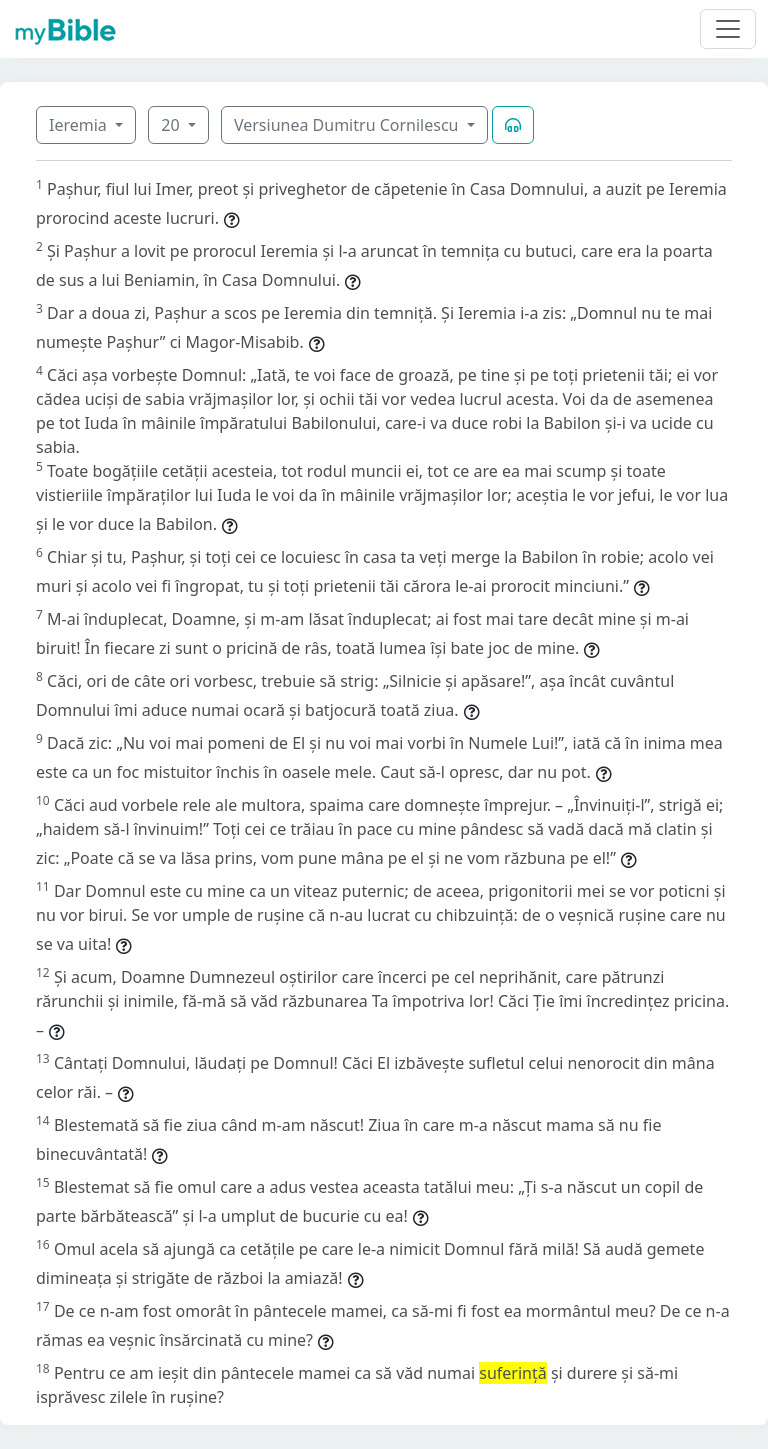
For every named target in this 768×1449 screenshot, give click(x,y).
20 (172, 125)
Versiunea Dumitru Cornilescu (348, 125)
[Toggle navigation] (728, 29)
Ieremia (80, 125)
